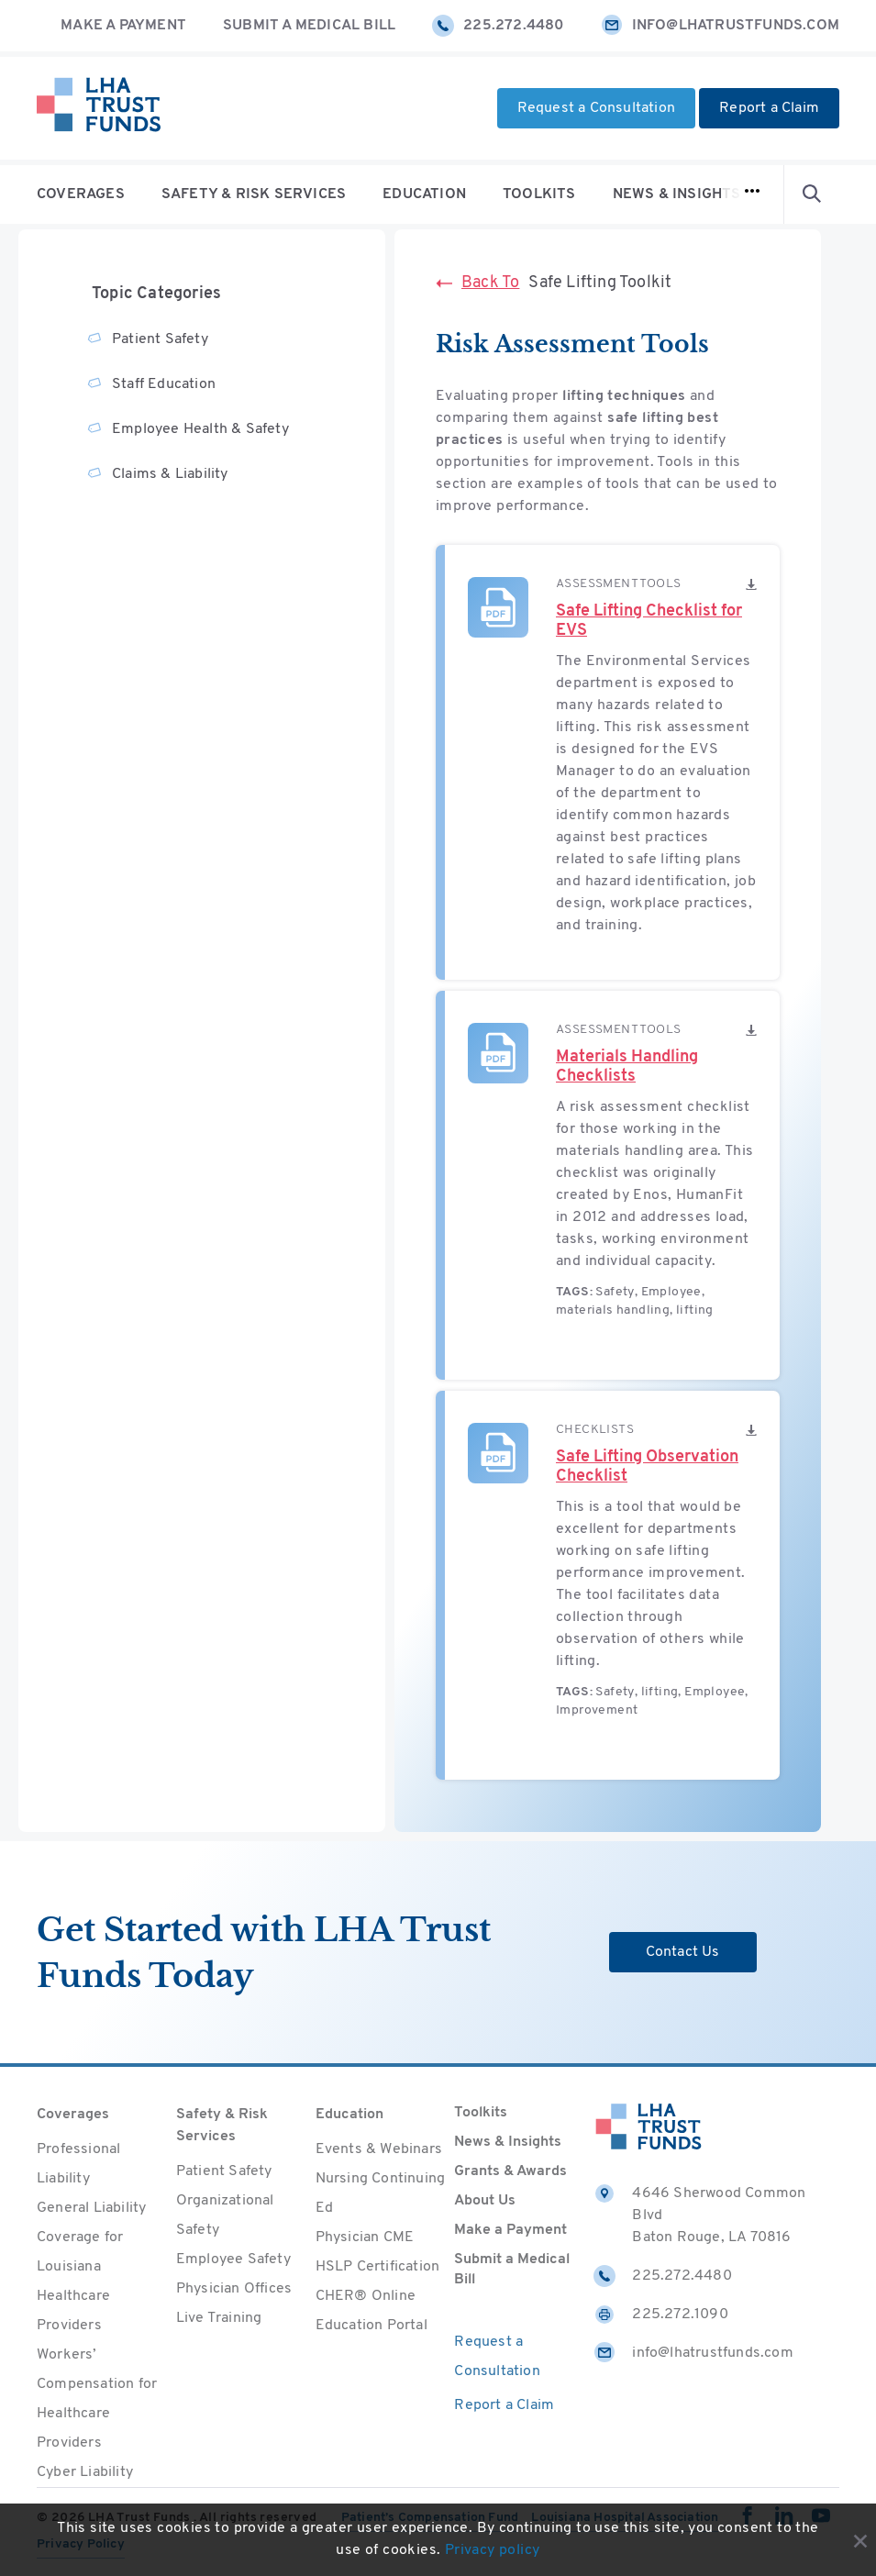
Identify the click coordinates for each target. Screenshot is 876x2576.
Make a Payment (123, 25)
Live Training (219, 2318)
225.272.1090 (660, 2315)
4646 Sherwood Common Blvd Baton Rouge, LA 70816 (699, 2213)
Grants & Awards (510, 2171)
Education (424, 194)
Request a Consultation (596, 108)
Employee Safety (233, 2259)
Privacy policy (492, 2551)
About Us (485, 2200)
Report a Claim (769, 108)
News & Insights (677, 194)
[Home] (99, 108)
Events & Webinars (379, 2149)
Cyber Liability (85, 2472)
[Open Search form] (812, 194)
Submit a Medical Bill (309, 25)
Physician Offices (234, 2289)
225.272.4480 (497, 26)
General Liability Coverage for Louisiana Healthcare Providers (91, 2267)
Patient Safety (160, 339)
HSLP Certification (378, 2267)
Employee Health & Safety (200, 429)
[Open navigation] (752, 194)
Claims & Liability (170, 474)
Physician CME (365, 2237)
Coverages (81, 194)
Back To (477, 283)
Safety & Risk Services (253, 194)
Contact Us (683, 1952)
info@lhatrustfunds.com (720, 26)
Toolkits (539, 194)
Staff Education (164, 384)
